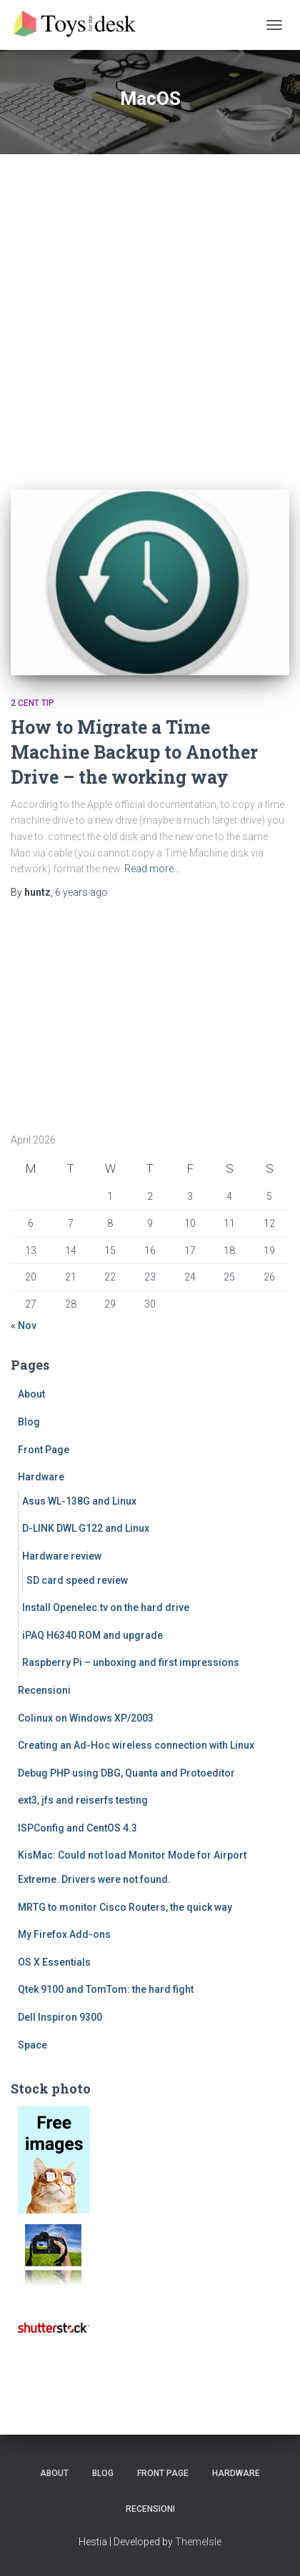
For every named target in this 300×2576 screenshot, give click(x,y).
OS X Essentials (54, 1962)
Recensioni (44, 1690)
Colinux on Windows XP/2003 (86, 1718)
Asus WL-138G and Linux (79, 1501)
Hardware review (61, 1556)
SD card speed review (77, 1580)
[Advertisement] (150, 311)
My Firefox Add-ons (64, 1934)
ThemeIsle (198, 2541)
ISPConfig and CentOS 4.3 (77, 1828)
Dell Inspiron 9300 (60, 2017)
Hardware (41, 1477)
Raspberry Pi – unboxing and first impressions (130, 1662)
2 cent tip (32, 703)
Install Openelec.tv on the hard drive (105, 1607)
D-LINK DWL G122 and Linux (85, 1528)
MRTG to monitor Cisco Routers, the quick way (125, 1907)
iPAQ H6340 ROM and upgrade (92, 1635)
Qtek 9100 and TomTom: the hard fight (106, 1989)
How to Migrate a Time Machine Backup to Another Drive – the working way (134, 752)
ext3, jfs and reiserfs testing (83, 1800)
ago (81, 892)
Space (32, 2045)
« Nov (23, 1325)
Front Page (43, 1449)
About (31, 1394)
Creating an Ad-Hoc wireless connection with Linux (136, 1745)
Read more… (152, 868)
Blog (29, 1422)
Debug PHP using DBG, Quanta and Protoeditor (126, 1773)
